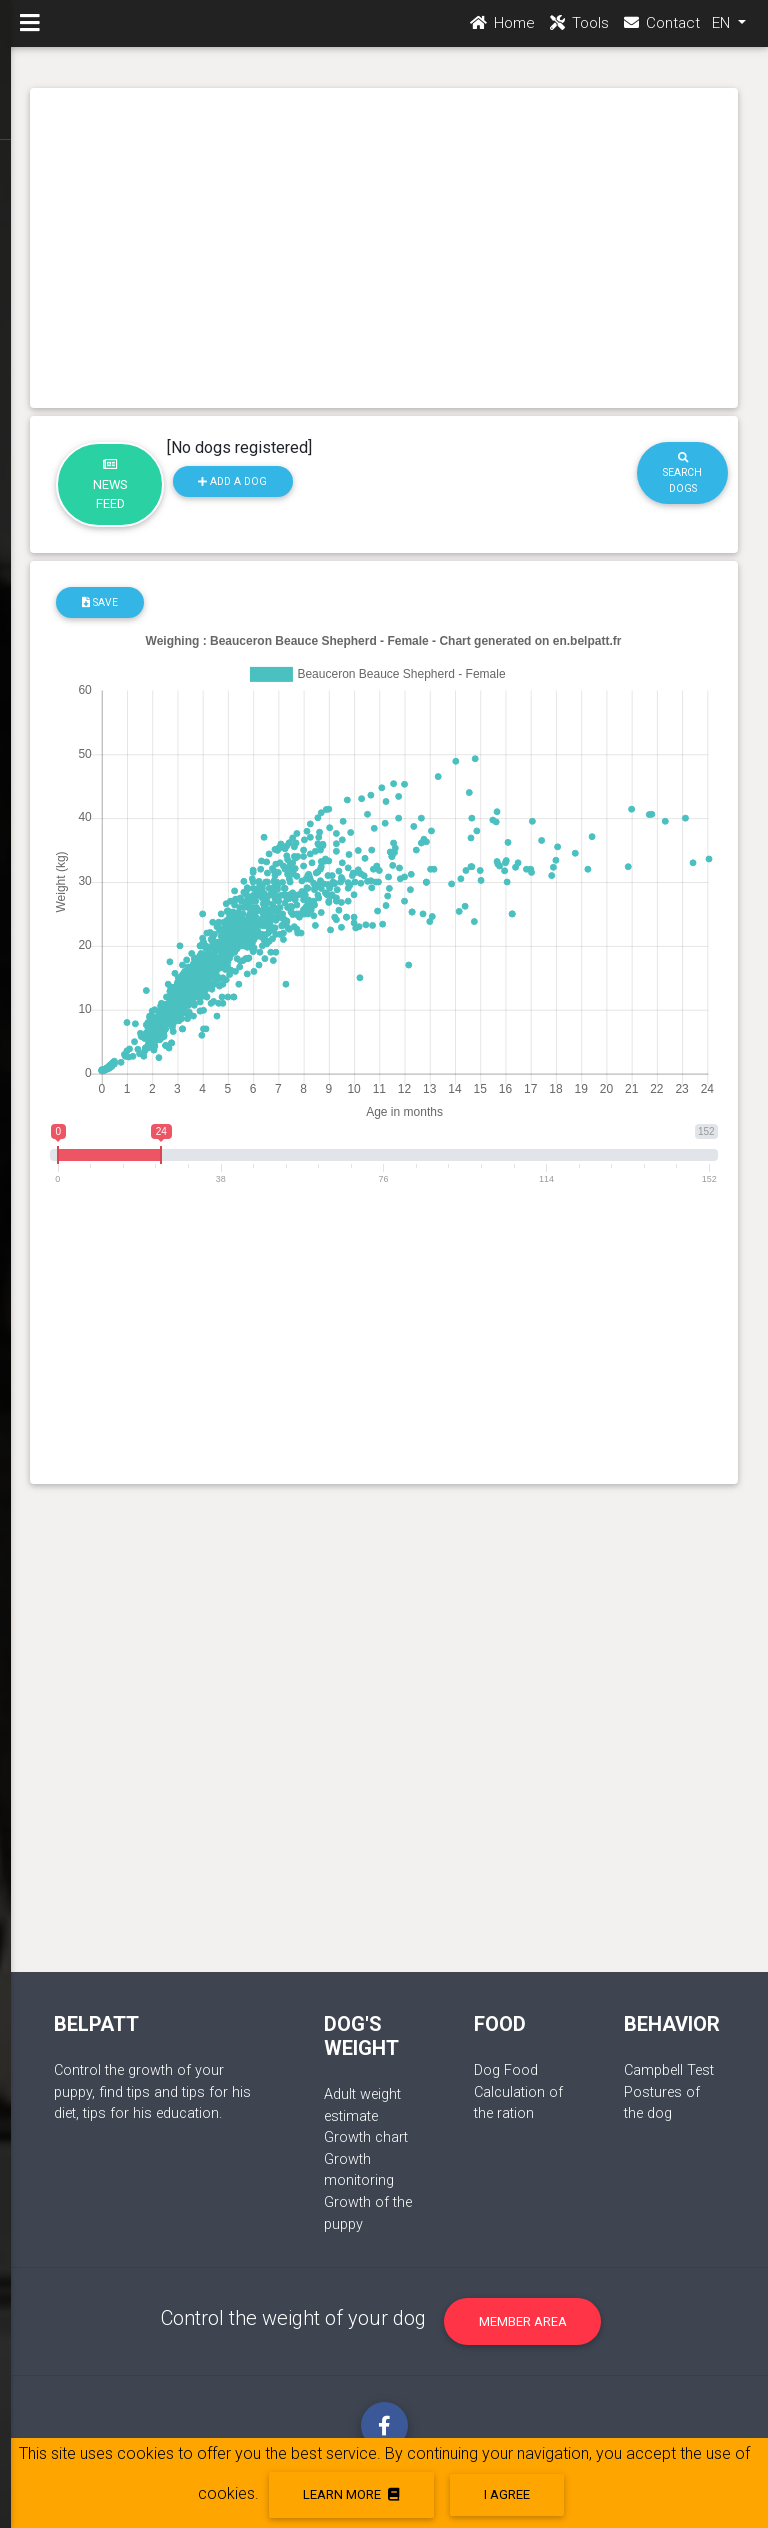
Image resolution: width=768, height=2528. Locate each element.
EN (723, 31)
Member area (523, 2321)
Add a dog (232, 481)
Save (100, 602)
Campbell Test (669, 2070)
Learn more (351, 2494)
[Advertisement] (384, 248)
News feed (110, 485)
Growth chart (366, 2137)
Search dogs (682, 473)
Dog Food (506, 2070)
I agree (507, 2494)
